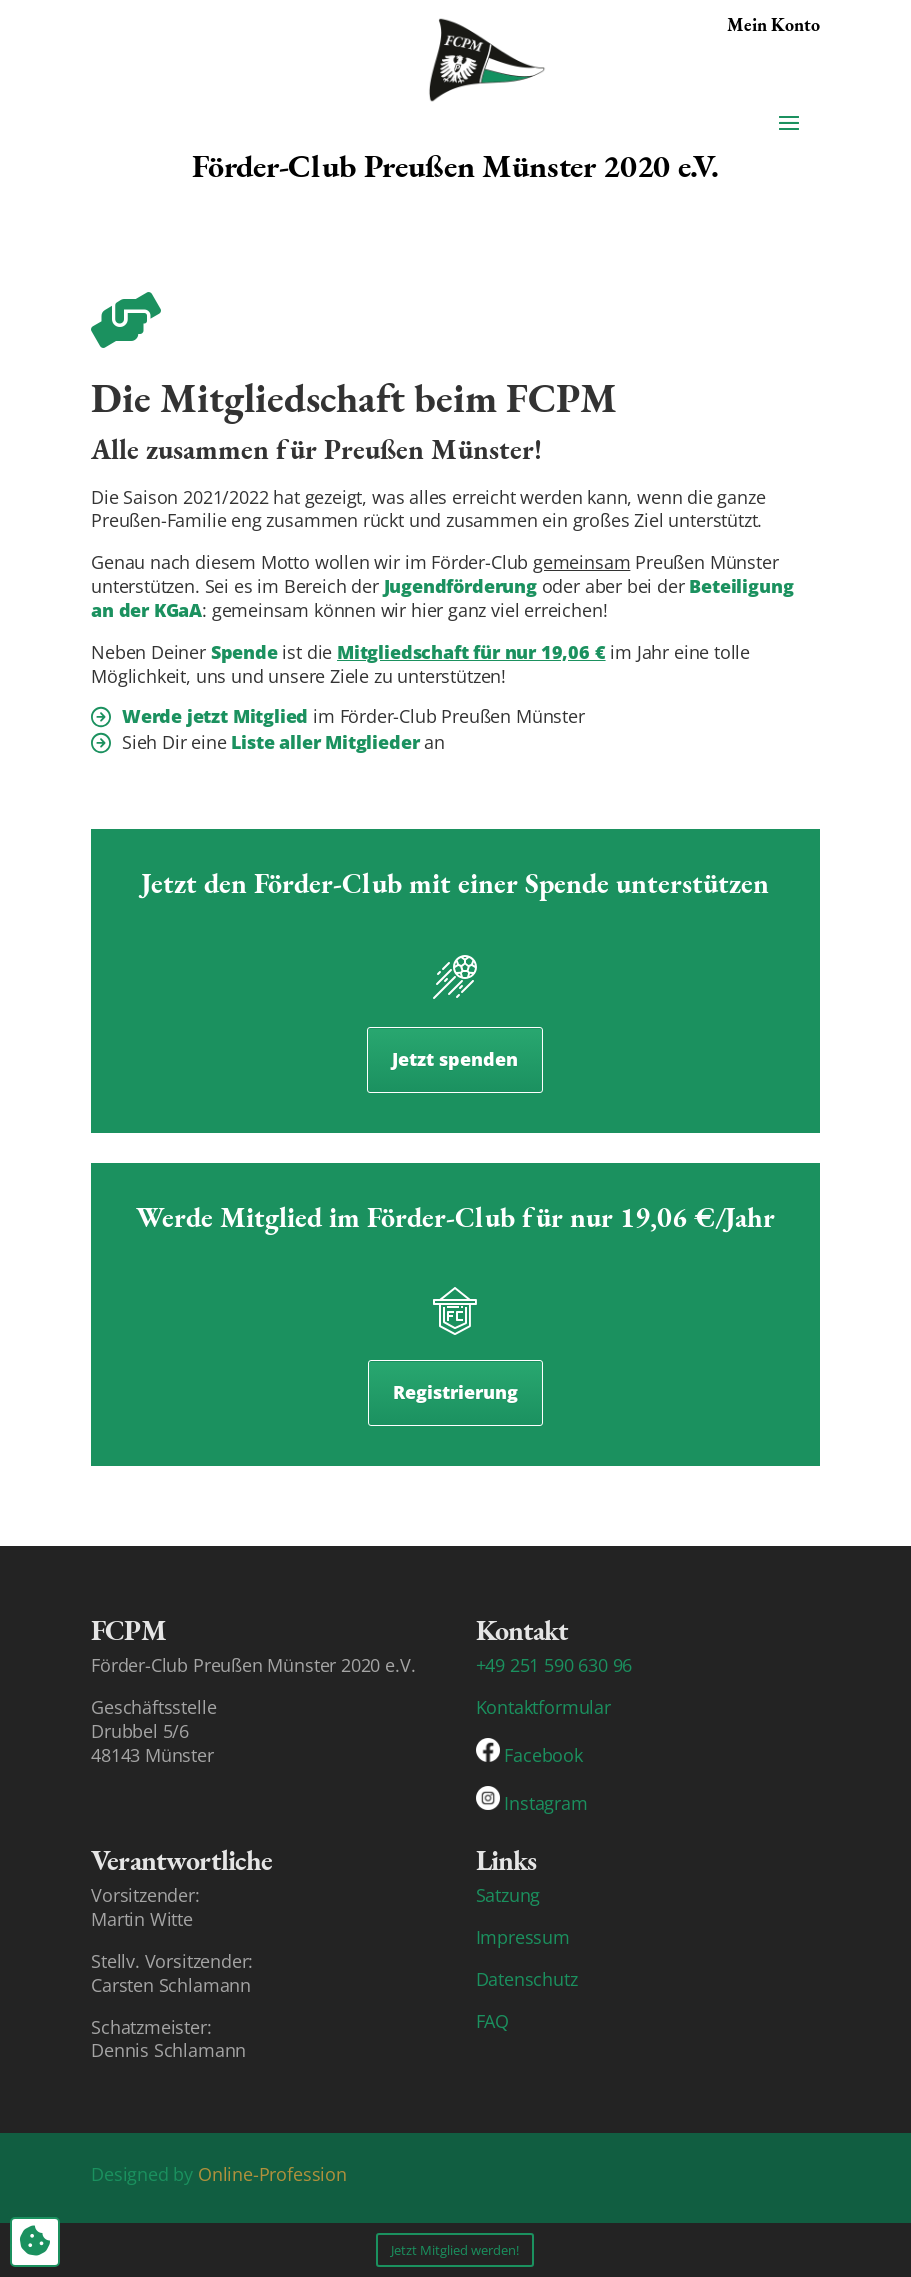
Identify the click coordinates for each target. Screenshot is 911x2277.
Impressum (523, 1937)
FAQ (492, 2021)
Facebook (543, 1755)
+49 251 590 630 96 (554, 1665)
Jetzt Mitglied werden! (455, 2250)
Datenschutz (527, 1979)
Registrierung (455, 1392)
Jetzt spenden (455, 1059)
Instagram (545, 1803)
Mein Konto (773, 24)
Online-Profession (272, 2174)
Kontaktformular (543, 1707)
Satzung (508, 1895)
